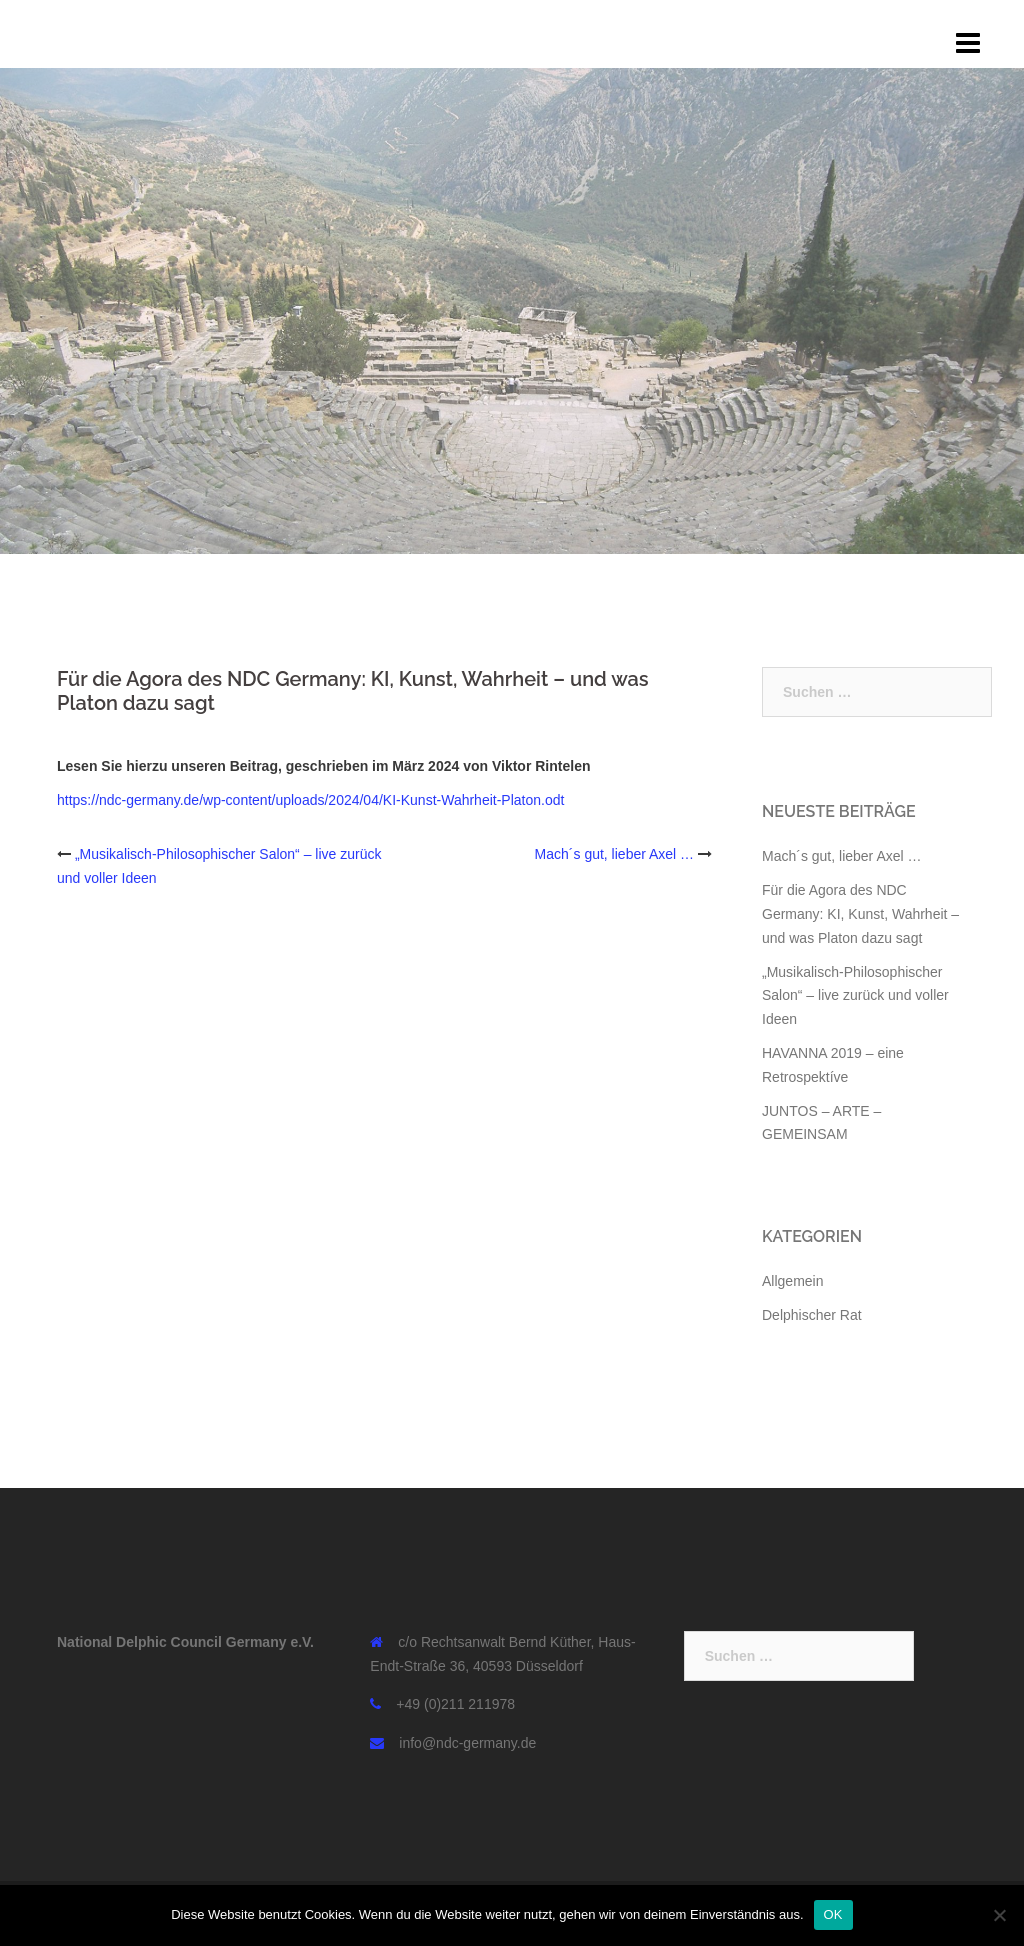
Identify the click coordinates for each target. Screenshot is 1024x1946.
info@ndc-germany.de (467, 1743)
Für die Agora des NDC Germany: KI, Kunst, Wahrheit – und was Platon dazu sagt (860, 914)
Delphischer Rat (812, 1315)
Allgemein (792, 1281)
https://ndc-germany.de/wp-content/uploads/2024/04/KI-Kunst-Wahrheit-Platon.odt (310, 800)
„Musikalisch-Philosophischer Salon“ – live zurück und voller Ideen (855, 996)
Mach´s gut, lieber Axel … (615, 854)
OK (833, 1914)
